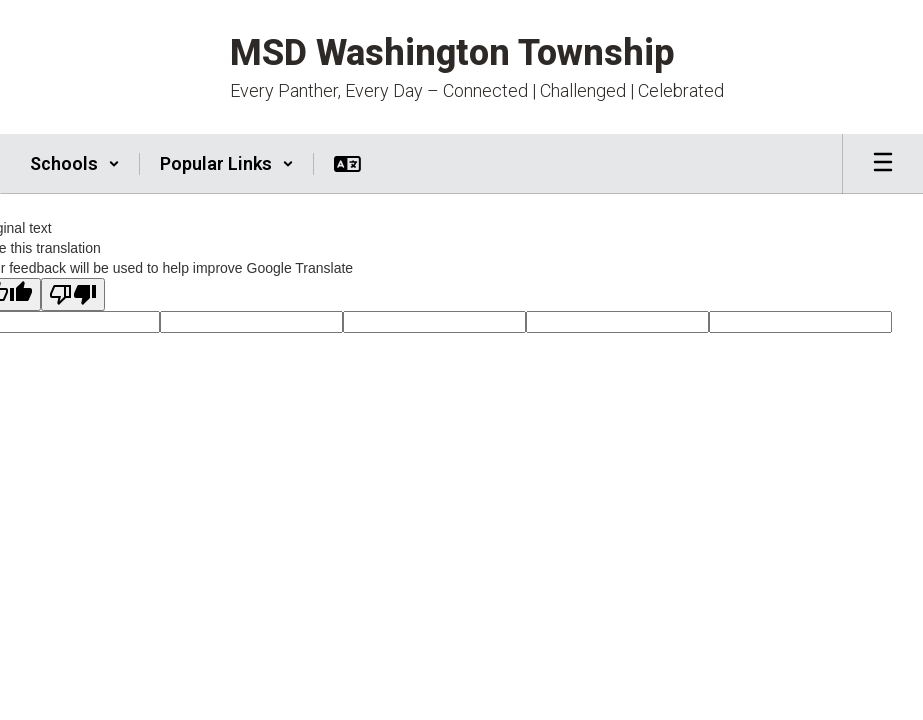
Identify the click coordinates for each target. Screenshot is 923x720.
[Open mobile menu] (883, 164)
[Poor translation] (73, 294)
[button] (75, 164)
